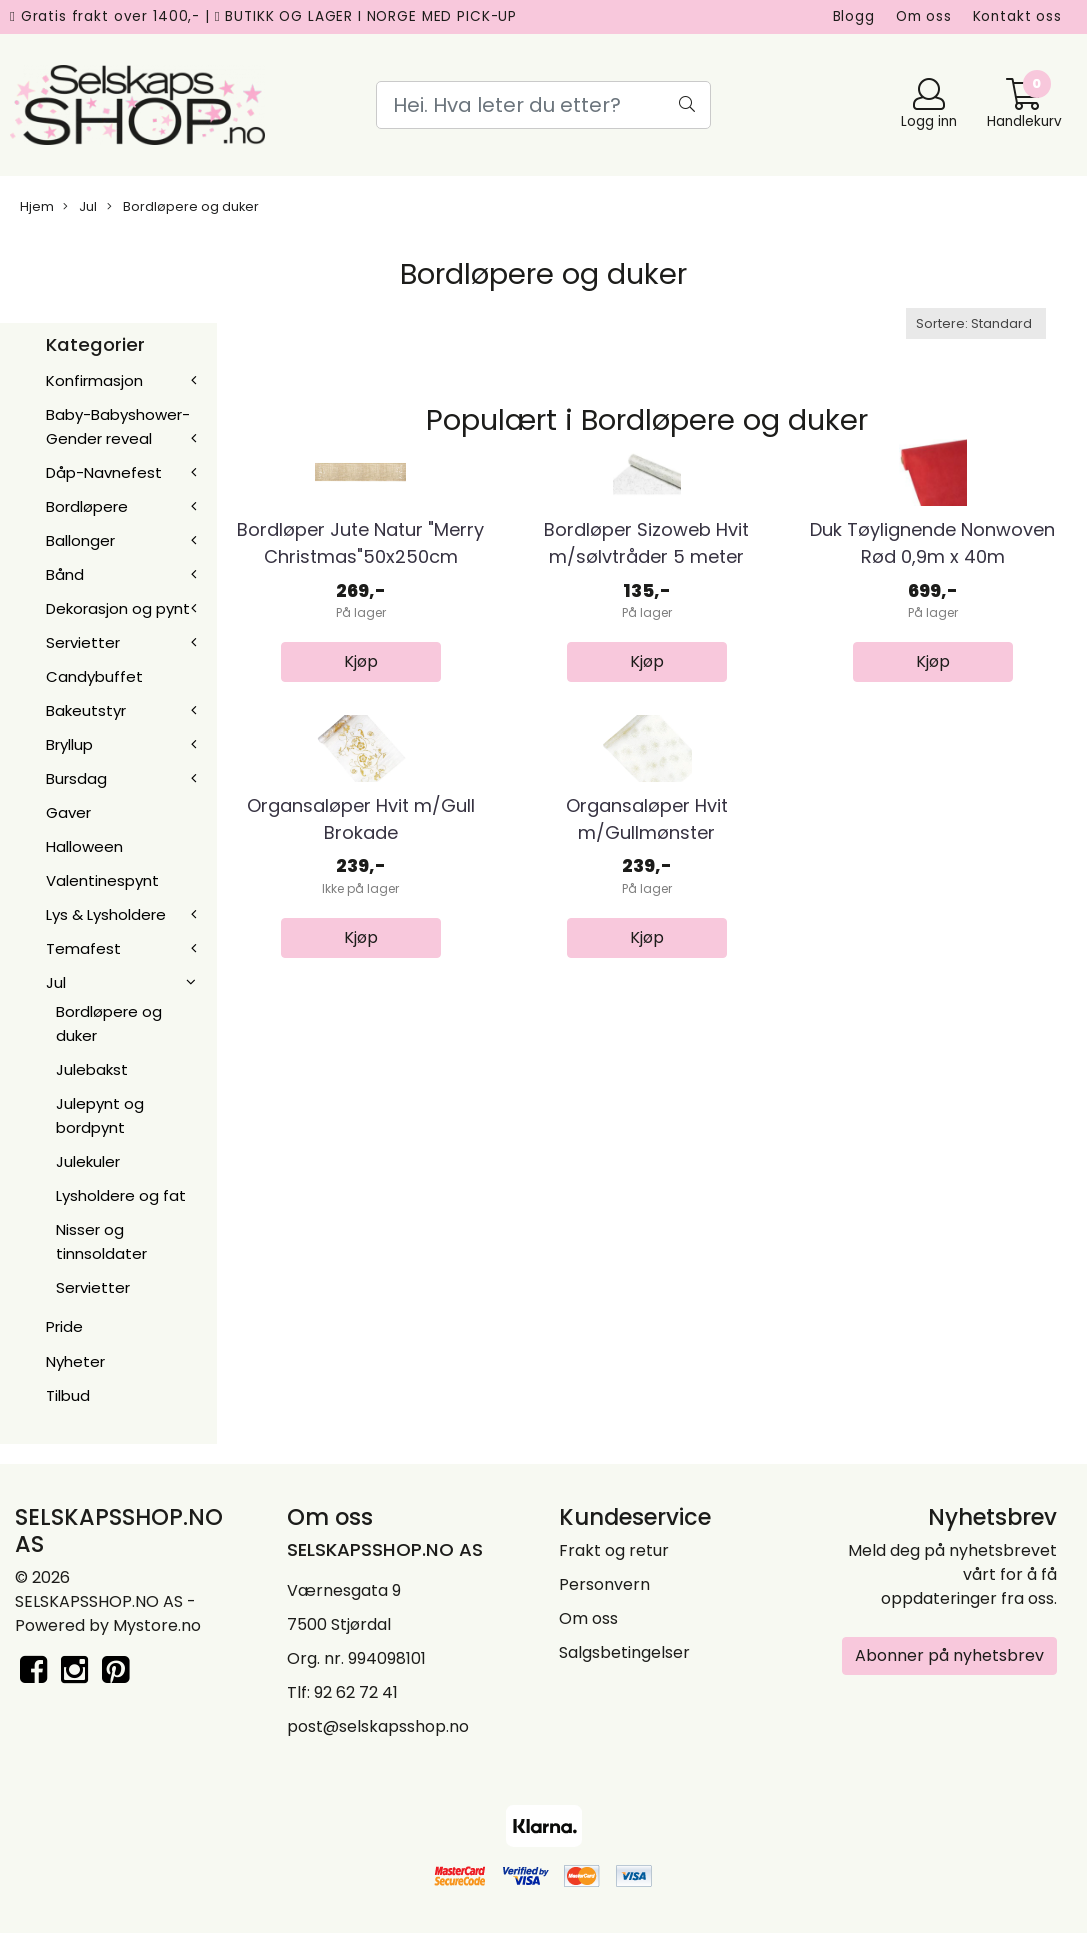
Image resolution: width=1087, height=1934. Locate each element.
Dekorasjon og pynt (118, 608)
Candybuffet (94, 676)
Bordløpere (87, 506)
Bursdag (76, 778)
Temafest (83, 948)
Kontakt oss (1017, 16)
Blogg (854, 16)
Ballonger (80, 540)
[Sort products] (976, 323)
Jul (80, 206)
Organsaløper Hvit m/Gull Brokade (361, 1096)
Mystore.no (157, 1625)
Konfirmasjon (94, 380)
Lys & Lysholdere (106, 914)
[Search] (544, 105)
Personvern (604, 1584)
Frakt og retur (614, 1550)
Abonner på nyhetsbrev (949, 1655)
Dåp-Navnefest (104, 472)
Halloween (84, 846)
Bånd (65, 574)
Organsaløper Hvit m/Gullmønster (647, 1096)
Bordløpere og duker (183, 206)
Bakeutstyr (86, 710)
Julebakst (92, 1069)
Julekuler (88, 1161)
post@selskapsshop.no (378, 1726)
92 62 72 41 (356, 1692)
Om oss (924, 16)
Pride (64, 1326)
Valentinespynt (102, 880)
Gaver (68, 812)
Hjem (37, 206)
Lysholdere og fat (121, 1195)
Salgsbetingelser (624, 1652)
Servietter (83, 642)
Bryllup (69, 744)
